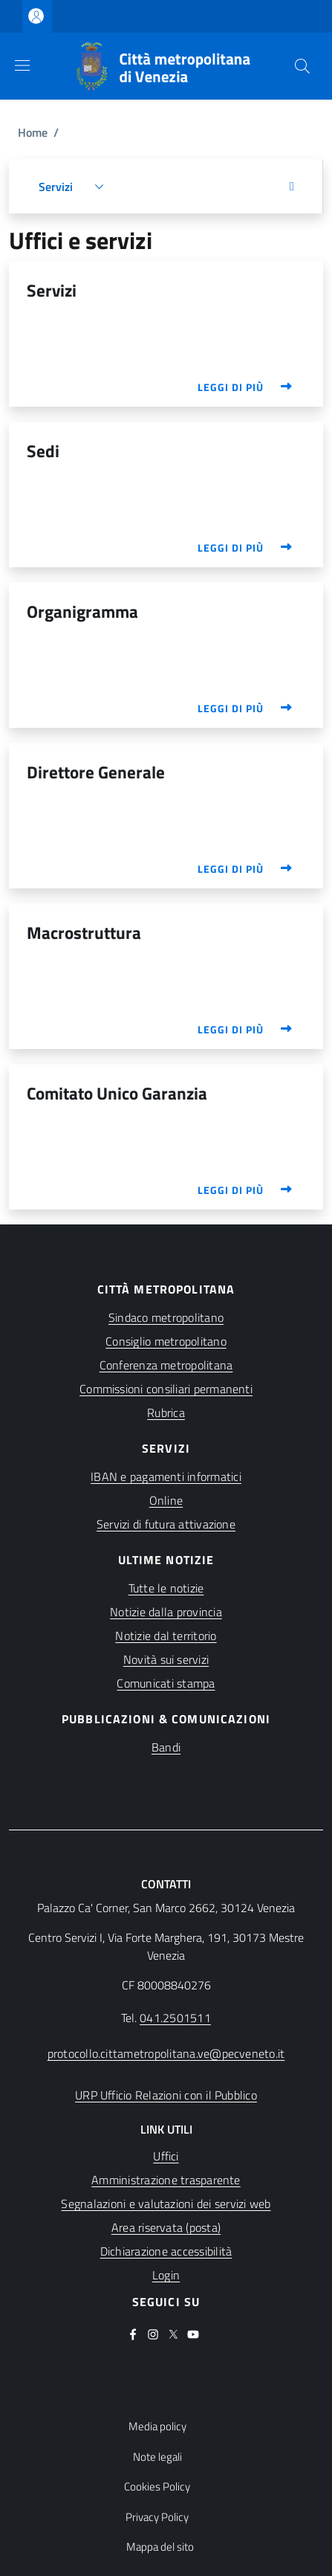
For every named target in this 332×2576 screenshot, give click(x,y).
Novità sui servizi (166, 1659)
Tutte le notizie (166, 1588)
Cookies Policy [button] (157, 2487)
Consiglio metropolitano (166, 1341)
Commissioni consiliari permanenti (166, 1389)
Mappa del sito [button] (160, 2547)
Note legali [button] (157, 2457)
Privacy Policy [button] (157, 2517)
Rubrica (166, 1412)
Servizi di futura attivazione (166, 1524)
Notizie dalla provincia (166, 1612)
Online (166, 1500)
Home (33, 132)
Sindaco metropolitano (166, 1317)
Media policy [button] (157, 2426)
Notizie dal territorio (165, 1635)
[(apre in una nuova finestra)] (166, 2203)
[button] (302, 66)
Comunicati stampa (166, 1683)
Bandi (166, 1747)
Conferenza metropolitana (166, 1365)
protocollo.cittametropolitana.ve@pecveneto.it (166, 2053)
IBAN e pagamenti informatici (166, 1476)
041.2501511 (175, 2018)
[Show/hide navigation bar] (22, 65)
